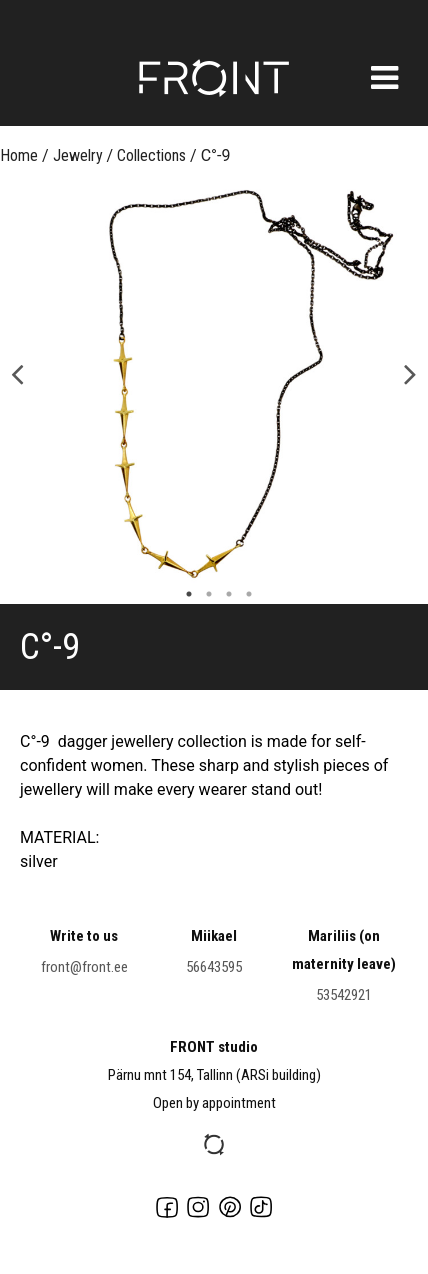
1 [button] (184, 594)
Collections (151, 155)
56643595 (214, 967)
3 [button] (224, 594)
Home (19, 155)
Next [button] (410, 372)
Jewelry (78, 155)
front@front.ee (84, 967)
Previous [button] (17, 372)
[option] (214, 390)
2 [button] (204, 594)
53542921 (344, 995)
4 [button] (244, 594)
